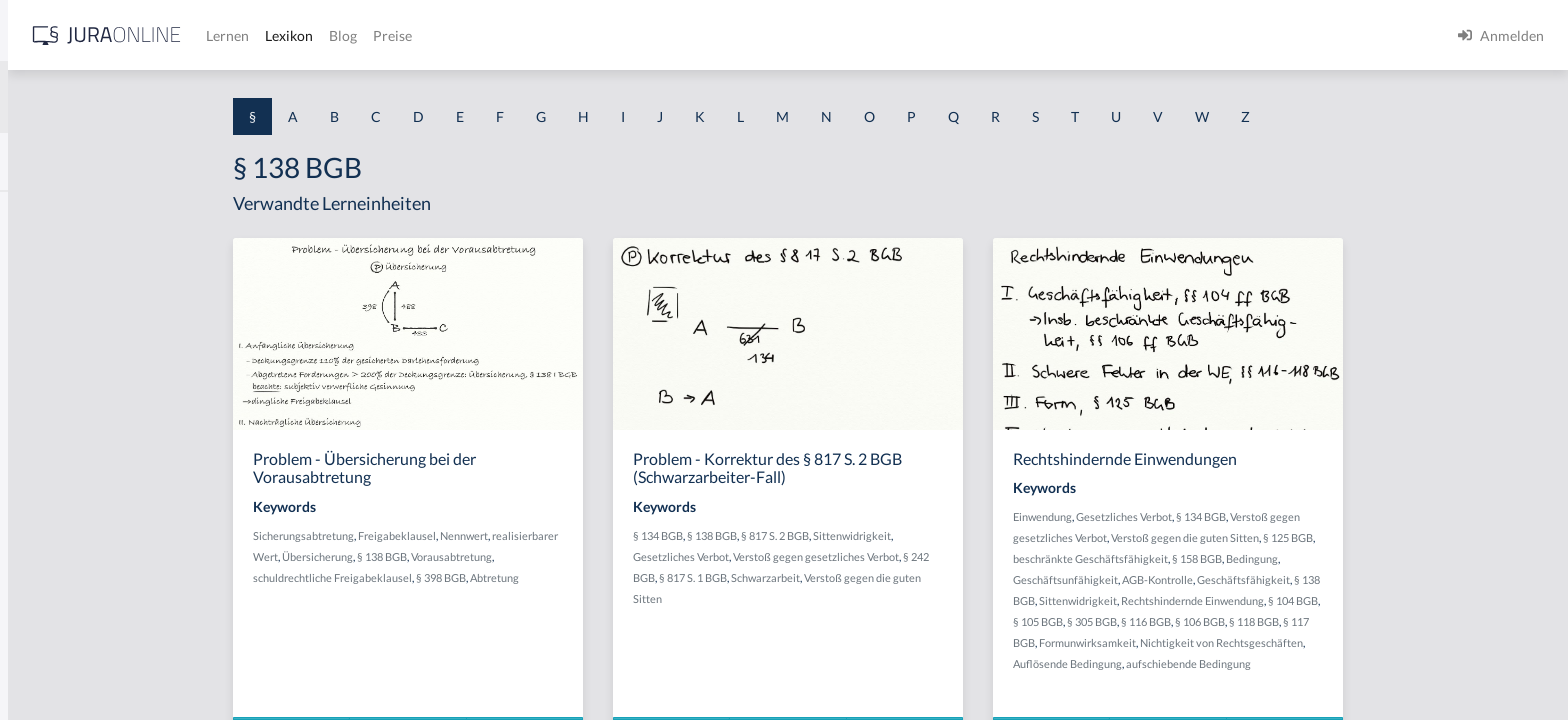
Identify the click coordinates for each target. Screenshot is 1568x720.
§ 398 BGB (597, 577)
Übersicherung (473, 556)
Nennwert (620, 535)
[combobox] (160, 97)
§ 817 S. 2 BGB (931, 535)
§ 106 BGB (1356, 621)
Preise (704, 35)
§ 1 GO (37, 302)
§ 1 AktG (42, 212)
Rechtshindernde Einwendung (1348, 600)
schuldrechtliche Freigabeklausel (488, 577)
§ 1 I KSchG (51, 617)
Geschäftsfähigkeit (1399, 579)
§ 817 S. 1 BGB (849, 577)
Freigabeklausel (553, 535)
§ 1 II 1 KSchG (58, 662)
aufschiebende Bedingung (1344, 663)
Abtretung (650, 577)
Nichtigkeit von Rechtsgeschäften (1377, 642)
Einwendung (1198, 516)
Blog (655, 35)
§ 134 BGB (814, 535)
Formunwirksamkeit (1243, 642)
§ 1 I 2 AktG (51, 482)
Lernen (539, 35)
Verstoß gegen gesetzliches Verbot (972, 556)
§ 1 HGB (41, 347)
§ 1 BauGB (48, 257)
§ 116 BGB (1302, 621)
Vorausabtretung (607, 556)
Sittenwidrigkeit (1008, 535)
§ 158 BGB (1353, 558)
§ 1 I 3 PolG (51, 572)
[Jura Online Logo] (419, 35)
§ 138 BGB (538, 556)
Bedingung (1408, 558)
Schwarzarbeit (921, 577)
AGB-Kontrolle (1313, 579)
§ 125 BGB (1444, 537)
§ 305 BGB (1248, 621)
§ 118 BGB (1410, 621)
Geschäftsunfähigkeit (1221, 579)
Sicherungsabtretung (459, 535)
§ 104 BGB (1449, 600)
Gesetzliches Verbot (837, 556)
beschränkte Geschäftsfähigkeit (1246, 558)
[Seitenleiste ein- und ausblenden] (288, 30)
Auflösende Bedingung (1223, 663)
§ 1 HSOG (46, 392)
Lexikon (601, 35)
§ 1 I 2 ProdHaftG (70, 527)
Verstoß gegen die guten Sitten (1341, 537)
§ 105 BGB (1194, 621)
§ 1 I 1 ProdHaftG (70, 437)
